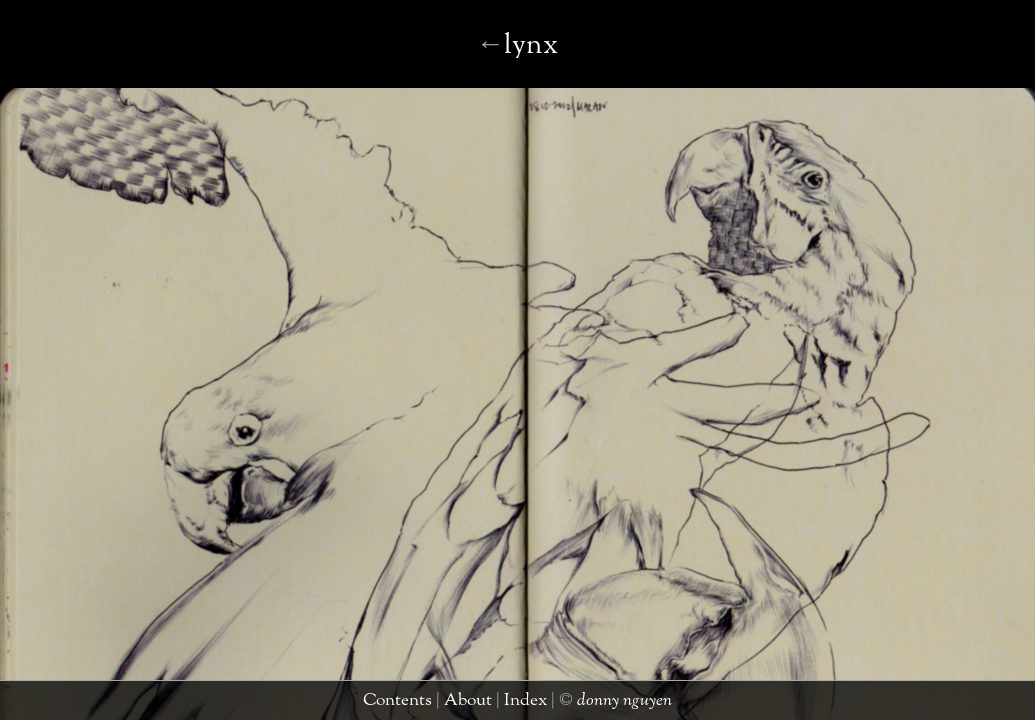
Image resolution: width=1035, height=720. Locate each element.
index (541, 704)
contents (441, 704)
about (497, 704)
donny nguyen (617, 704)
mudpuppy (510, 62)
